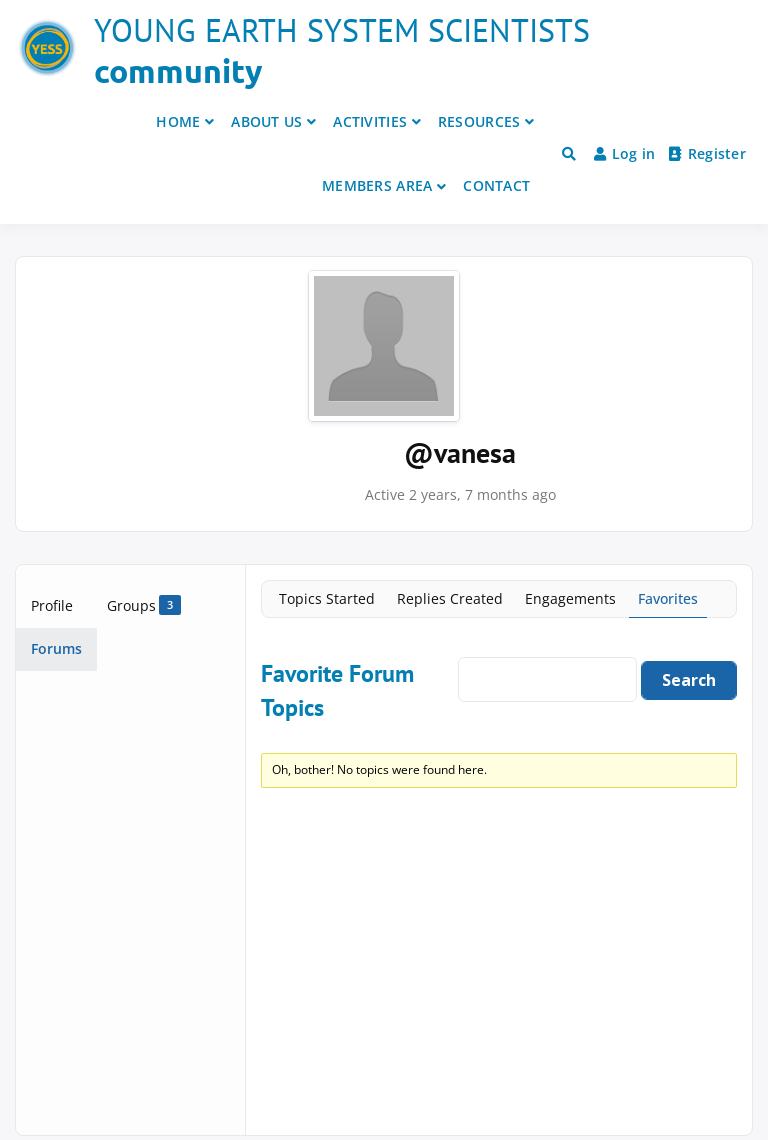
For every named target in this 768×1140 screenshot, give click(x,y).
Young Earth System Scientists (342, 30)
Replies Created (450, 598)
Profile (52, 605)
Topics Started (327, 598)
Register (707, 153)
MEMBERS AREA (377, 185)
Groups (144, 605)
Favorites (668, 598)
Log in (625, 153)
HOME (178, 121)
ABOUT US (266, 121)
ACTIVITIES (370, 121)
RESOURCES (479, 121)
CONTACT (496, 185)
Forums (56, 648)
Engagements (570, 598)
